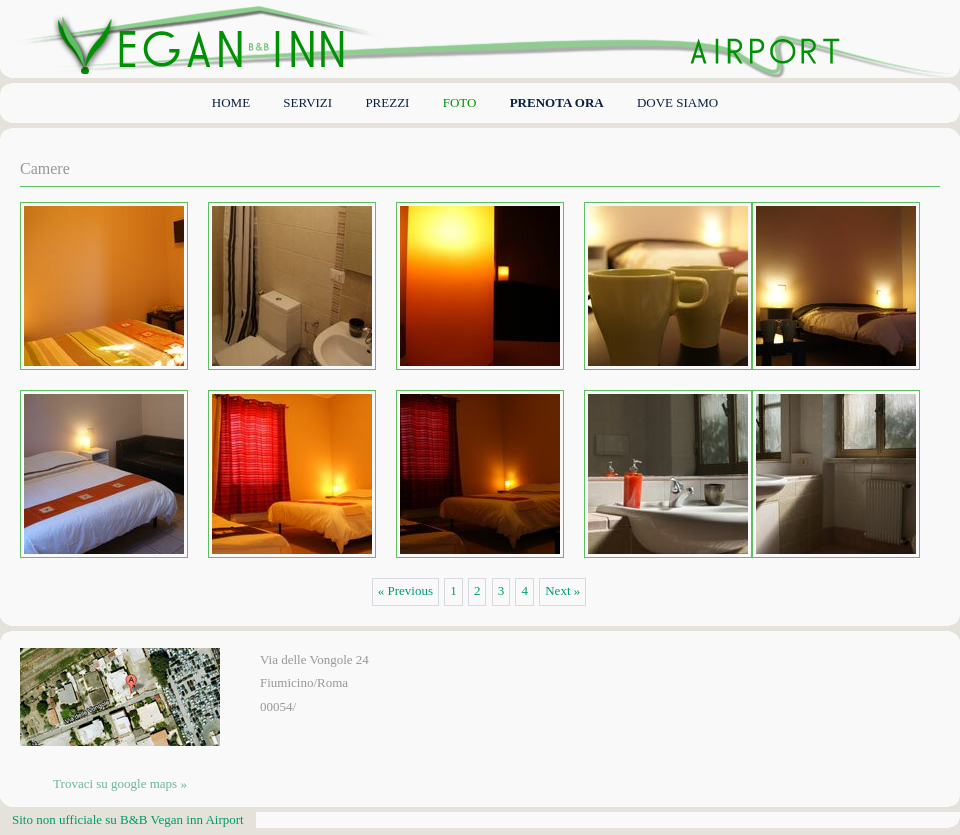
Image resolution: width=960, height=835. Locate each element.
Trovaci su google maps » (120, 783)
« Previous (405, 590)
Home (231, 102)
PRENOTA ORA (557, 102)
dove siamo (677, 102)
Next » (562, 590)
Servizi (307, 102)
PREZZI (387, 102)
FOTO (460, 102)
